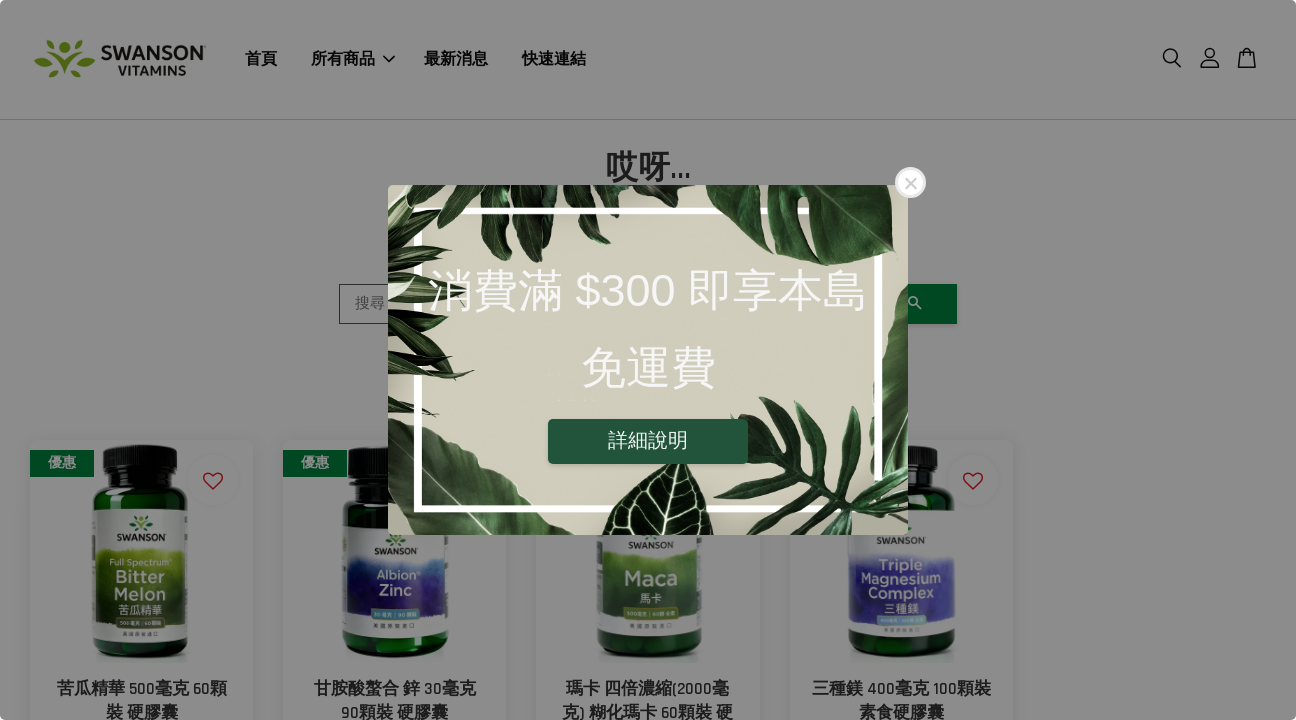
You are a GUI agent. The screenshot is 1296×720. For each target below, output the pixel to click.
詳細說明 (648, 440)
